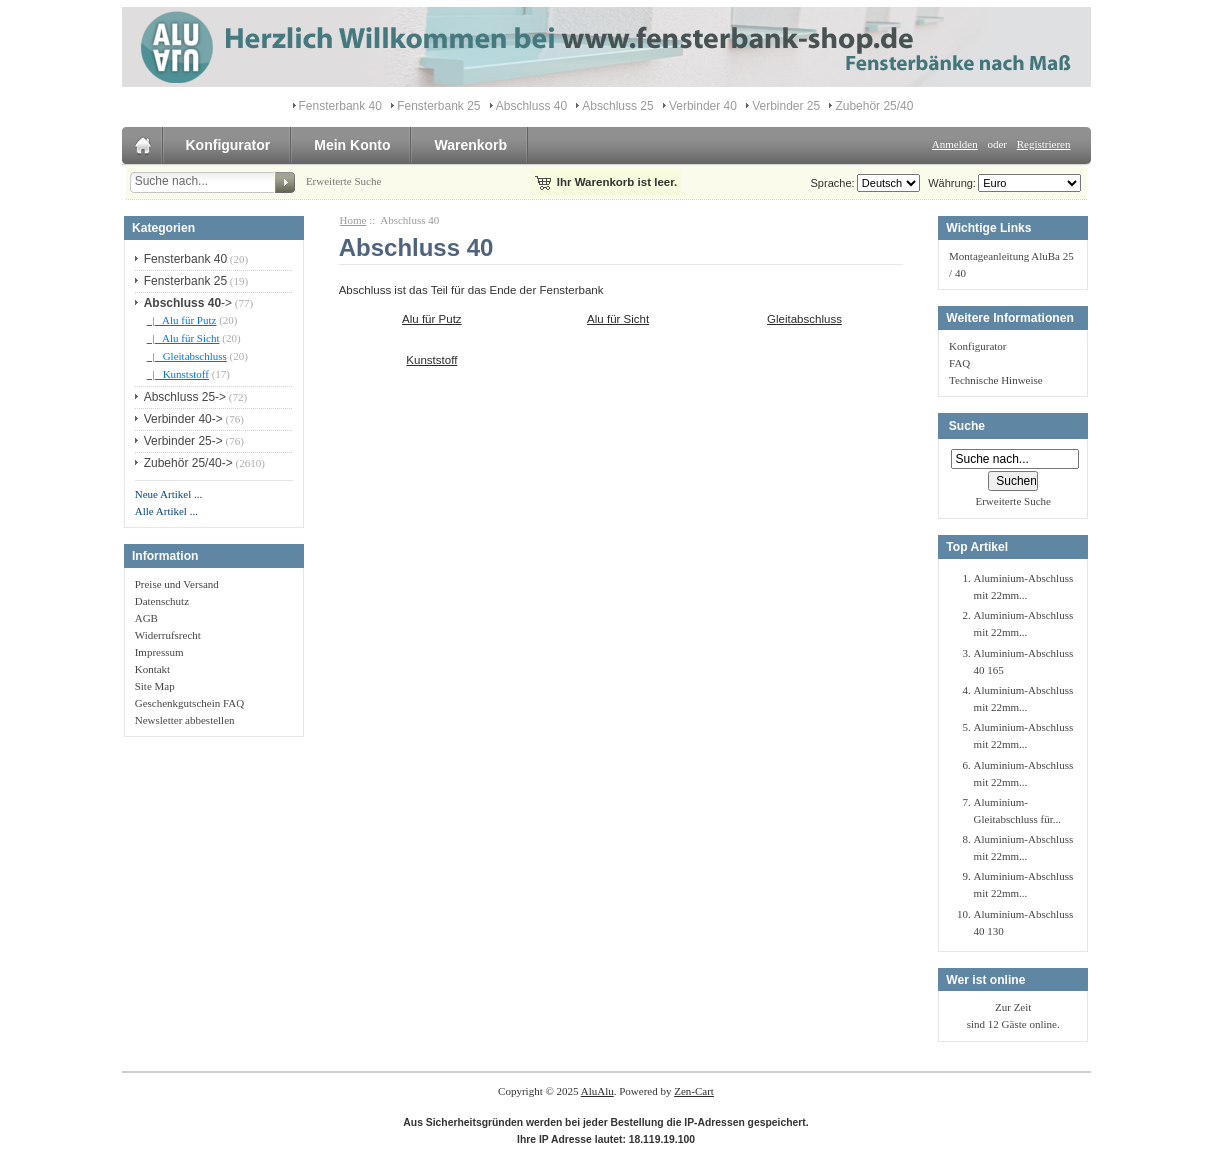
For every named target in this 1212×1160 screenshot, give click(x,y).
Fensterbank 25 (438, 106)
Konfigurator (228, 145)
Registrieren (1044, 144)
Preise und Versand (177, 584)
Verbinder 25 (786, 106)
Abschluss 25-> (185, 397)
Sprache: (833, 183)
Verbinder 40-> (183, 419)
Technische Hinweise (996, 380)
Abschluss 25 (617, 106)
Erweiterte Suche (343, 181)
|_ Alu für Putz (182, 320)
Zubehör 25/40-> (188, 463)
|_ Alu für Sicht (183, 338)
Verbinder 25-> (183, 441)
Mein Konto (352, 145)
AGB (146, 618)
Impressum (159, 652)
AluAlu (597, 1091)
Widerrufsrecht (168, 635)
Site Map (155, 686)
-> (188, 303)
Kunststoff (431, 358)
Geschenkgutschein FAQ (189, 703)
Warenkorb (470, 145)
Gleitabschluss (804, 317)
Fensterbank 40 (340, 106)
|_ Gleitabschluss (187, 356)
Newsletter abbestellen (185, 720)
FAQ (959, 363)
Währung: (949, 183)
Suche (967, 426)
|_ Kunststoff (178, 374)
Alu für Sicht (618, 317)
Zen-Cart (694, 1091)
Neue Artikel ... (169, 494)
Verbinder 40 (703, 106)
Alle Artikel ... (166, 511)
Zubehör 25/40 (874, 106)
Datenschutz (162, 601)
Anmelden (955, 144)
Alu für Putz (432, 317)
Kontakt (152, 669)
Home (353, 220)
